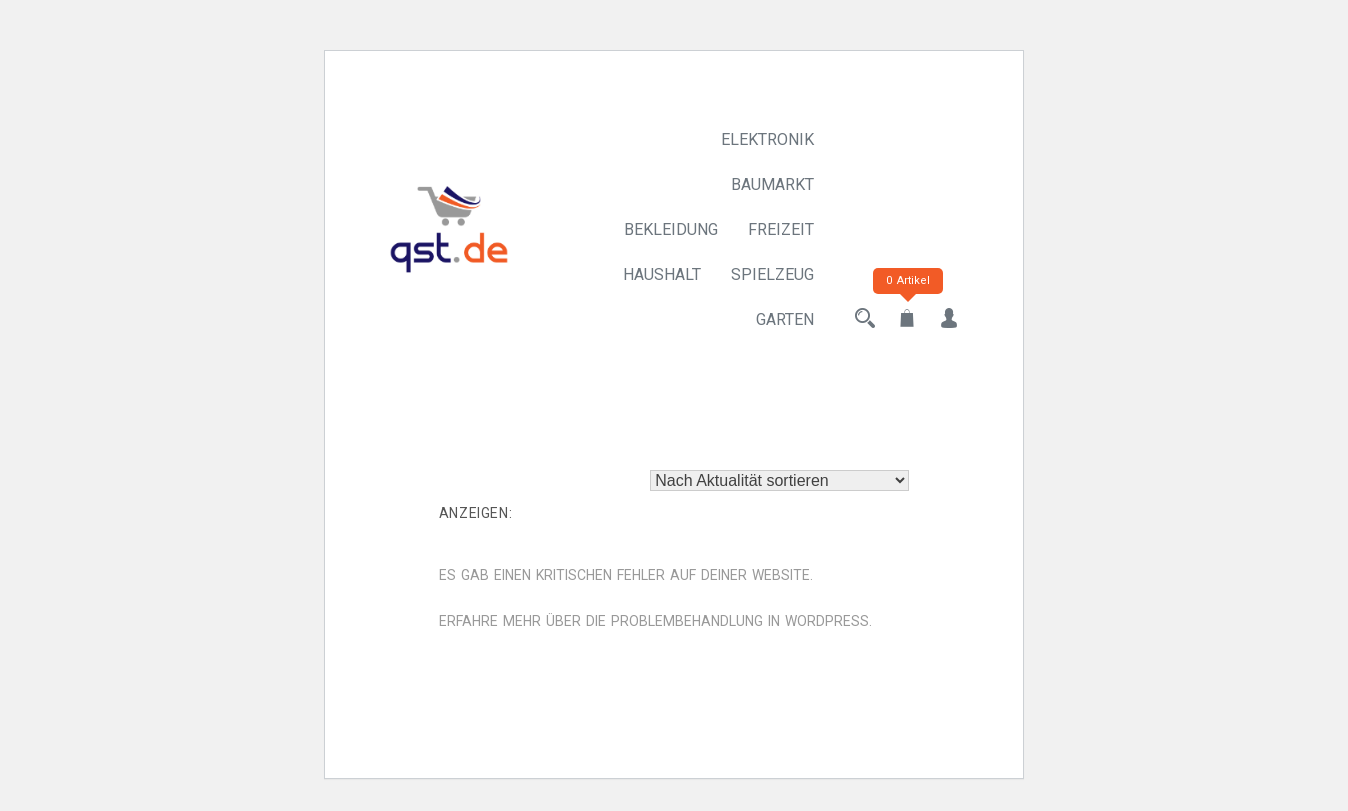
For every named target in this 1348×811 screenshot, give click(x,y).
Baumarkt (772, 184)
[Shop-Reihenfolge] (779, 480)
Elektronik (767, 139)
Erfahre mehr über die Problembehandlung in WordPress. (655, 621)
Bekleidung (671, 229)
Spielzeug (772, 274)
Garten (785, 319)
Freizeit (781, 229)
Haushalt (662, 274)
